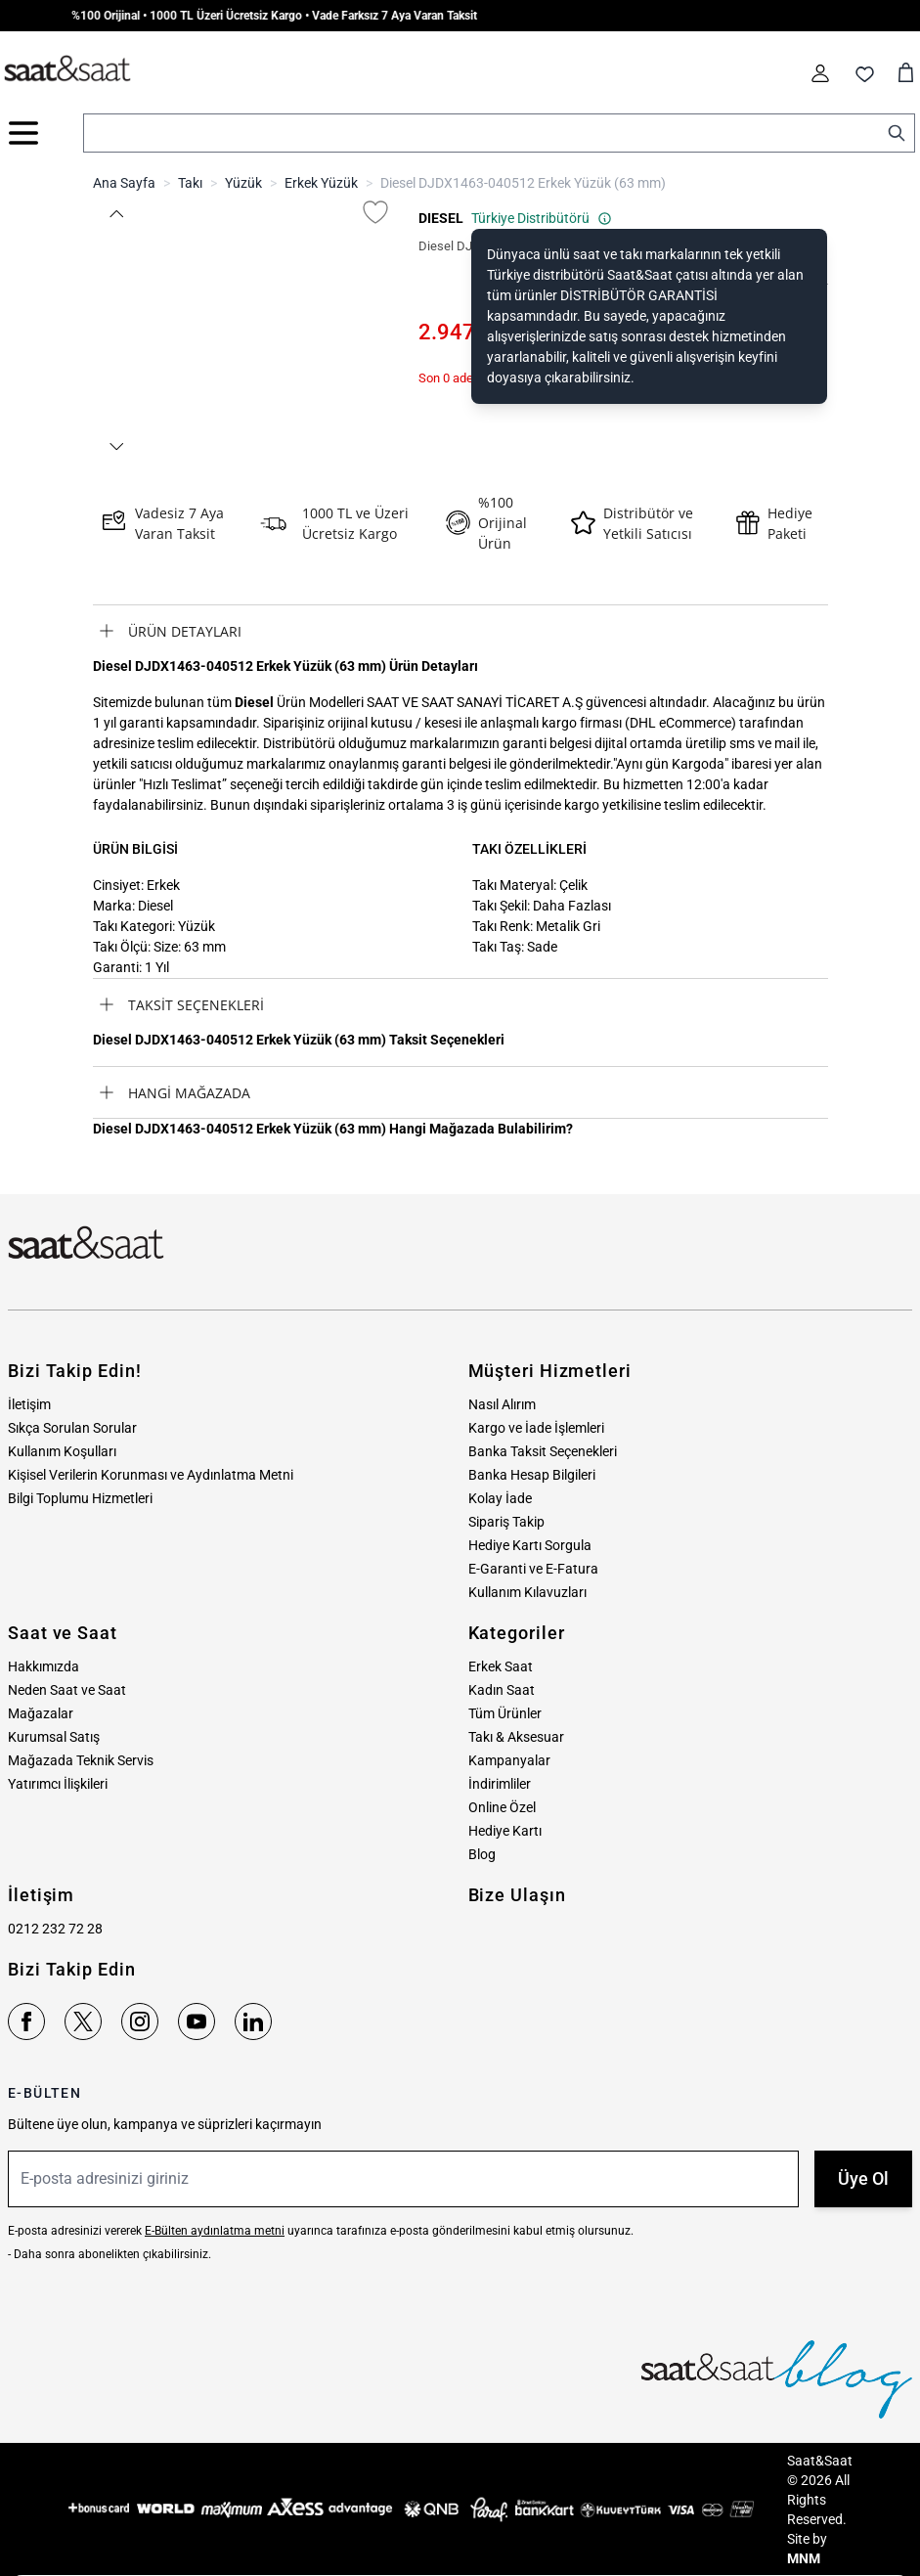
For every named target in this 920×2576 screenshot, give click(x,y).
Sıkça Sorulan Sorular (72, 1428)
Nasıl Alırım (502, 1404)
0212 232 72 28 (55, 1928)
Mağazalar (40, 1713)
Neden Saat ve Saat (67, 1690)
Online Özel (502, 1807)
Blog (482, 1854)
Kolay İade (500, 1498)
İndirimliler (499, 1784)
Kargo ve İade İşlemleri (536, 1428)
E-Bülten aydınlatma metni (215, 2231)
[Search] (896, 133)
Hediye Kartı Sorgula (529, 1545)
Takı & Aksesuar (516, 1737)
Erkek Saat (500, 1666)
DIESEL (440, 218)
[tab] (460, 630)
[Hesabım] (820, 73)
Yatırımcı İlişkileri (58, 1784)
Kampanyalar (509, 1760)
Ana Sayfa (124, 183)
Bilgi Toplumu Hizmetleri (80, 1498)
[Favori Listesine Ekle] (375, 212)
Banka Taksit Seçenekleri (542, 1451)
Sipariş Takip (506, 1522)
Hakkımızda (43, 1666)
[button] (116, 213)
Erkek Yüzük (321, 183)
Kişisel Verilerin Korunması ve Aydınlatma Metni (150, 1475)
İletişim (29, 1404)
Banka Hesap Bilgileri (531, 1475)
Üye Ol (863, 2178)
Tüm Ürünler (505, 1713)
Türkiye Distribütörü (541, 218)
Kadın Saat (501, 1690)
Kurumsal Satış (54, 1737)
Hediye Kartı (505, 1831)
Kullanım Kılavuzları (527, 1592)
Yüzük (243, 183)
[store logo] (67, 69)
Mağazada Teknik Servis (80, 1760)
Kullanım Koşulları (62, 1451)
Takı (190, 183)
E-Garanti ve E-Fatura (533, 1569)
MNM (803, 2558)
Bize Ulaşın (517, 1895)
